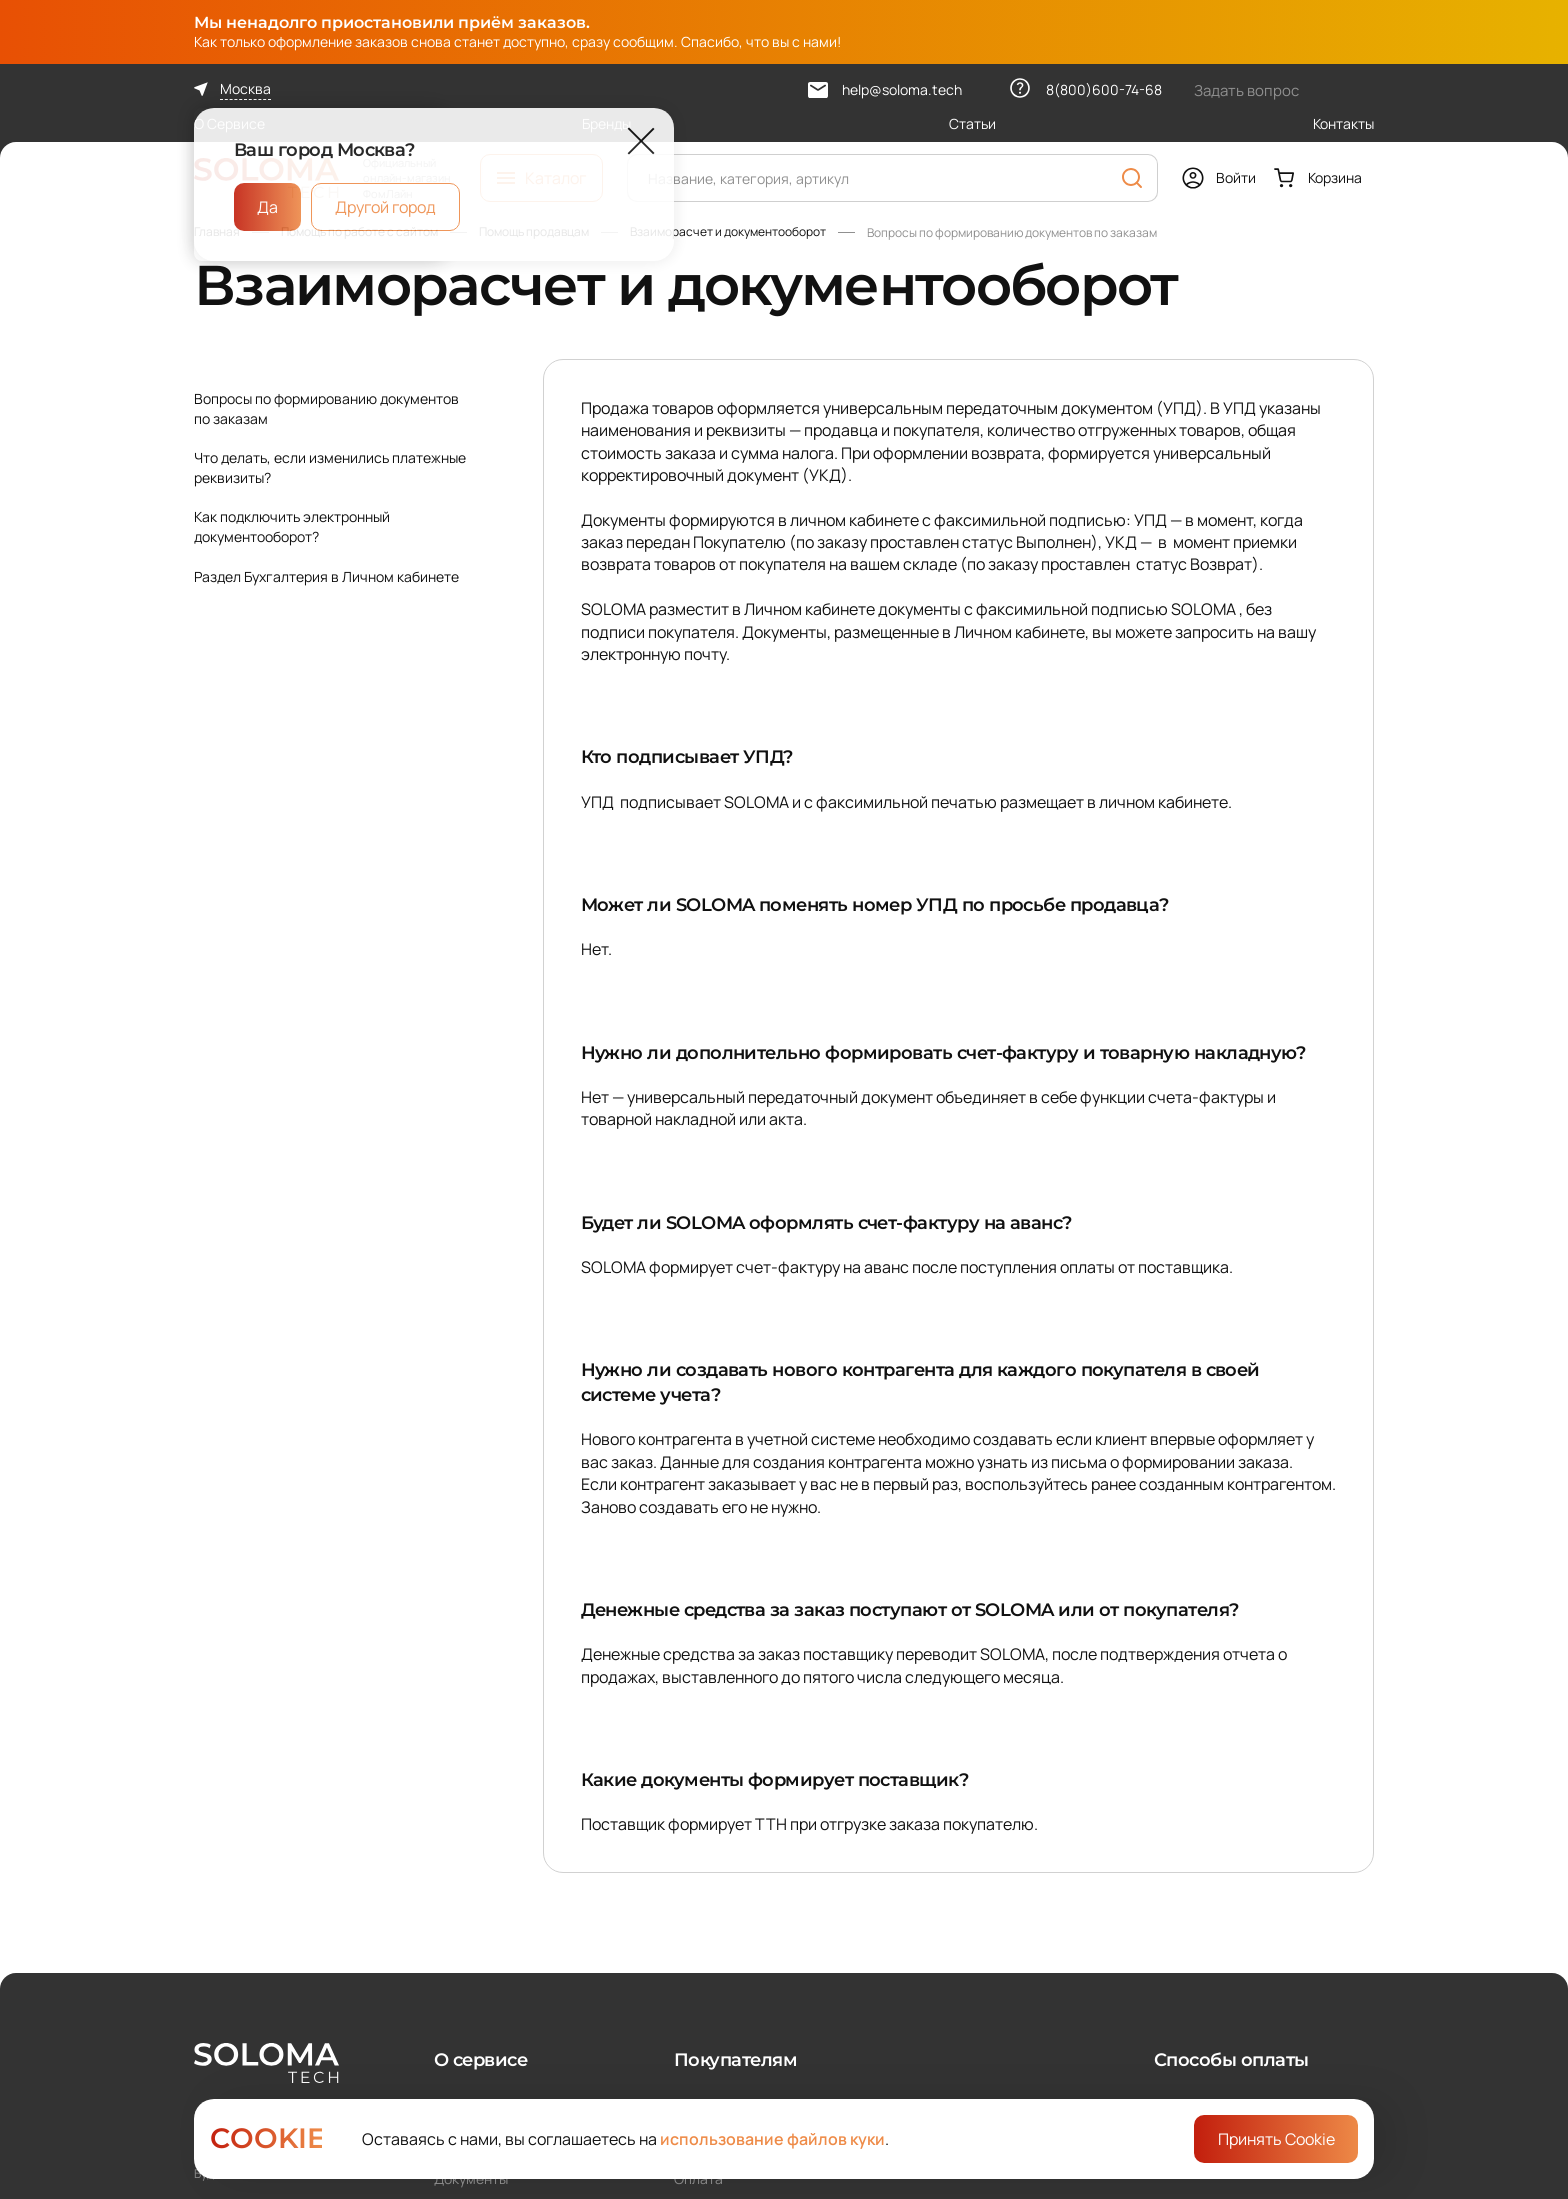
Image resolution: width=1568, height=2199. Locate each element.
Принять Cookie (1276, 2139)
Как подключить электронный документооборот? (292, 526)
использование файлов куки (772, 2139)
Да (267, 207)
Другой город (385, 207)
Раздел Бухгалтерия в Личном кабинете (326, 576)
